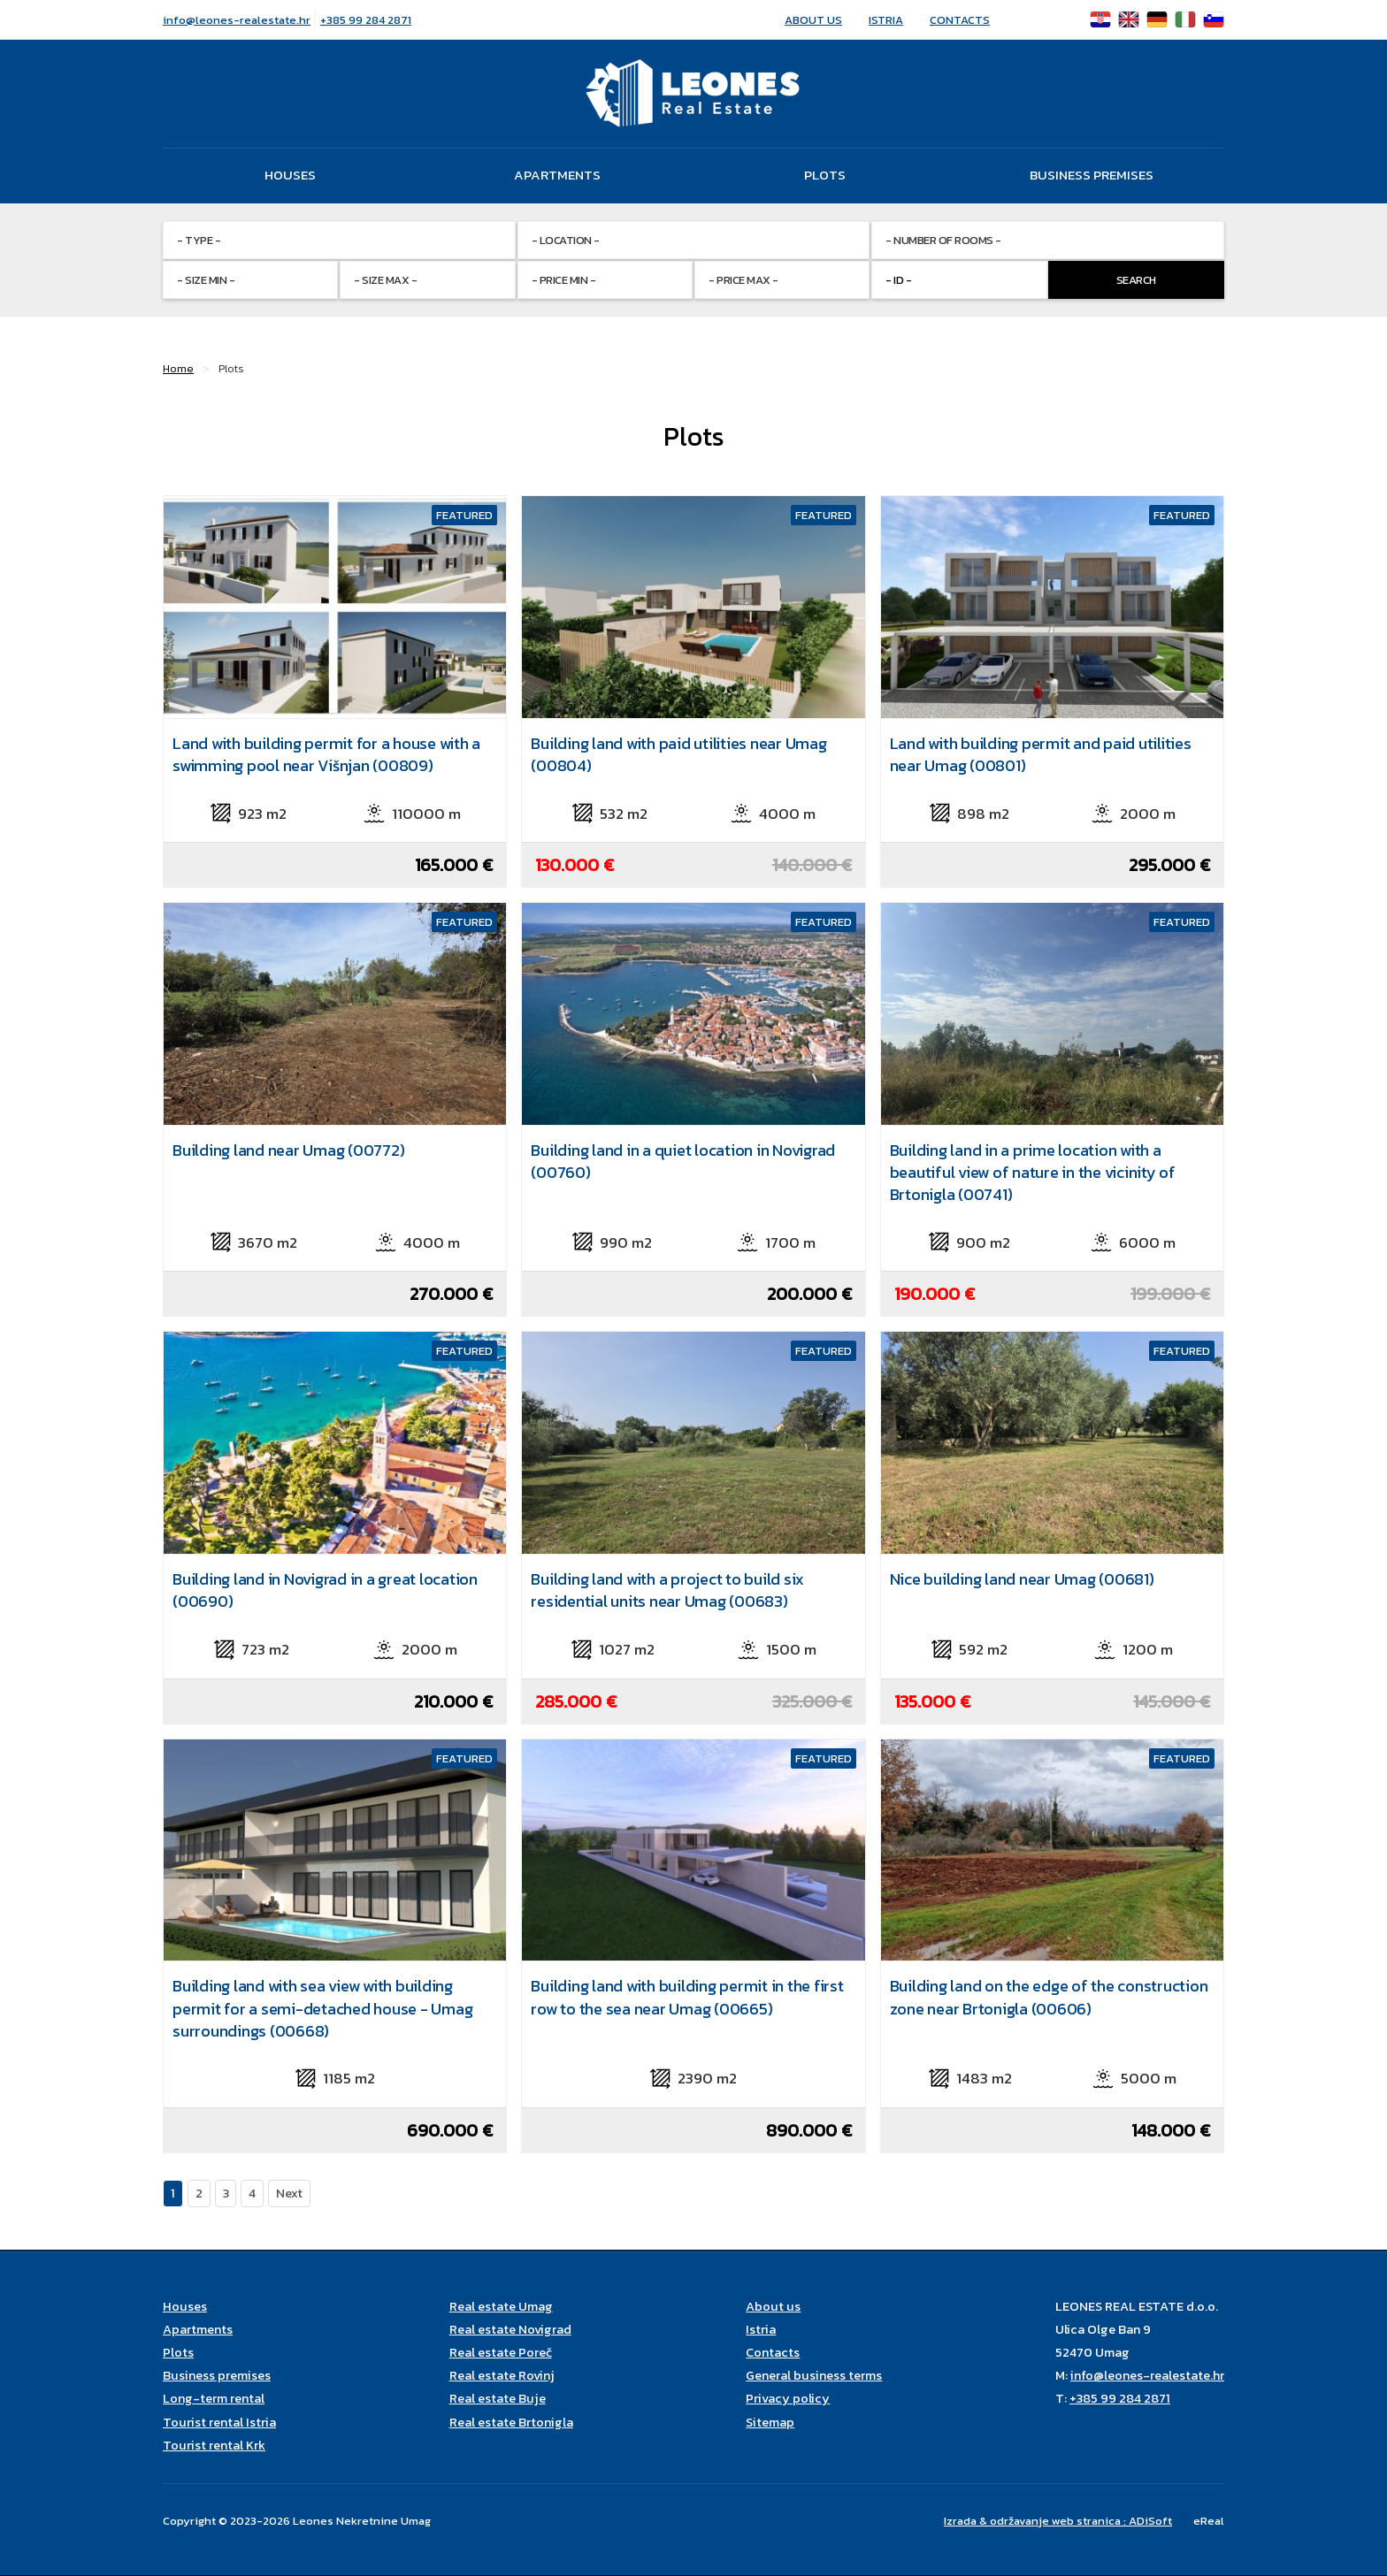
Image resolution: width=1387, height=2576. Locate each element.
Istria (886, 19)
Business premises (1091, 174)
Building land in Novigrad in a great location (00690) (325, 1590)
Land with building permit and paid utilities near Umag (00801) (1041, 754)
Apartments (557, 174)
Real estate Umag (501, 2306)
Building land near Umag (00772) (288, 1150)
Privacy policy (788, 2398)
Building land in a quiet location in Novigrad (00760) (683, 1161)
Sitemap (770, 2422)
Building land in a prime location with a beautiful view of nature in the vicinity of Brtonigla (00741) (1033, 1172)
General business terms (814, 2375)
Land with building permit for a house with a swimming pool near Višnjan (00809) (326, 754)
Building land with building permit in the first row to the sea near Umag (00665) (687, 1997)
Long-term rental (213, 2398)
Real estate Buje (497, 2398)
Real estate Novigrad (510, 2329)
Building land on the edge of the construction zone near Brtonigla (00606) (1049, 1997)
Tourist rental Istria (219, 2422)
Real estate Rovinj (502, 2375)
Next (289, 2193)
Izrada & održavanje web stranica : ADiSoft (1058, 2520)
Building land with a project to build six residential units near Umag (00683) (667, 1590)
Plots (825, 174)
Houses (290, 174)
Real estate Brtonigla (511, 2422)
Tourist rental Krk (214, 2445)
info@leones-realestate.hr (236, 19)
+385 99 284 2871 (365, 19)
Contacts (960, 19)
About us (813, 19)
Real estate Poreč (500, 2352)
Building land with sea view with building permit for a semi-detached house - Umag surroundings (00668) (322, 2008)
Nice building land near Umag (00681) (1022, 1579)
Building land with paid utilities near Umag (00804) (678, 754)
